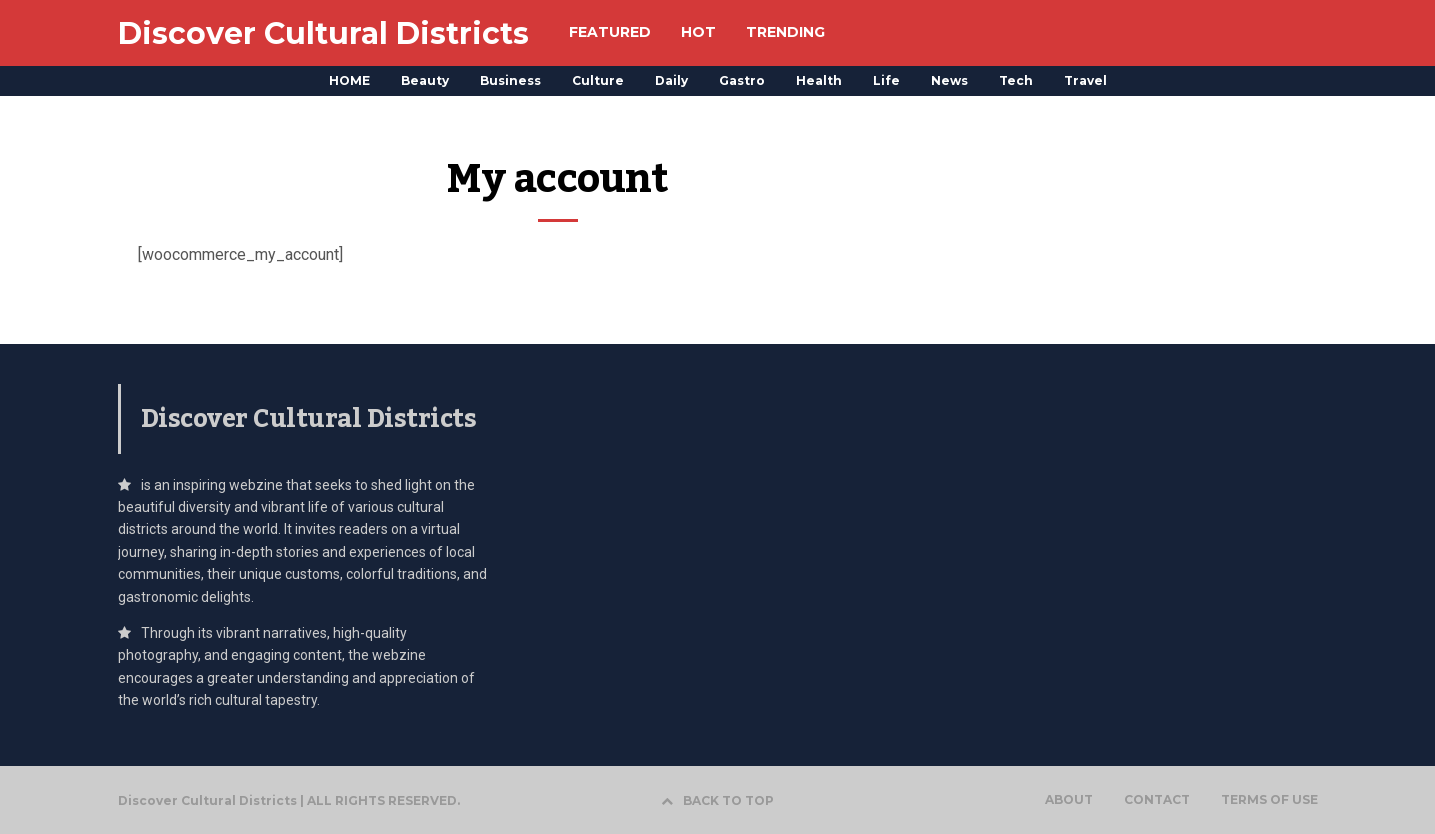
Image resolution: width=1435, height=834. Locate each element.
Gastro (742, 80)
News (949, 80)
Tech (1016, 80)
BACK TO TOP (717, 800)
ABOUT (1069, 800)
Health (819, 80)
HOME (349, 80)
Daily (671, 80)
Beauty (425, 80)
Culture (598, 80)
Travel (1085, 80)
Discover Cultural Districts (323, 33)
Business (510, 80)
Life (886, 80)
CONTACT (1157, 800)
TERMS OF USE (1269, 800)
